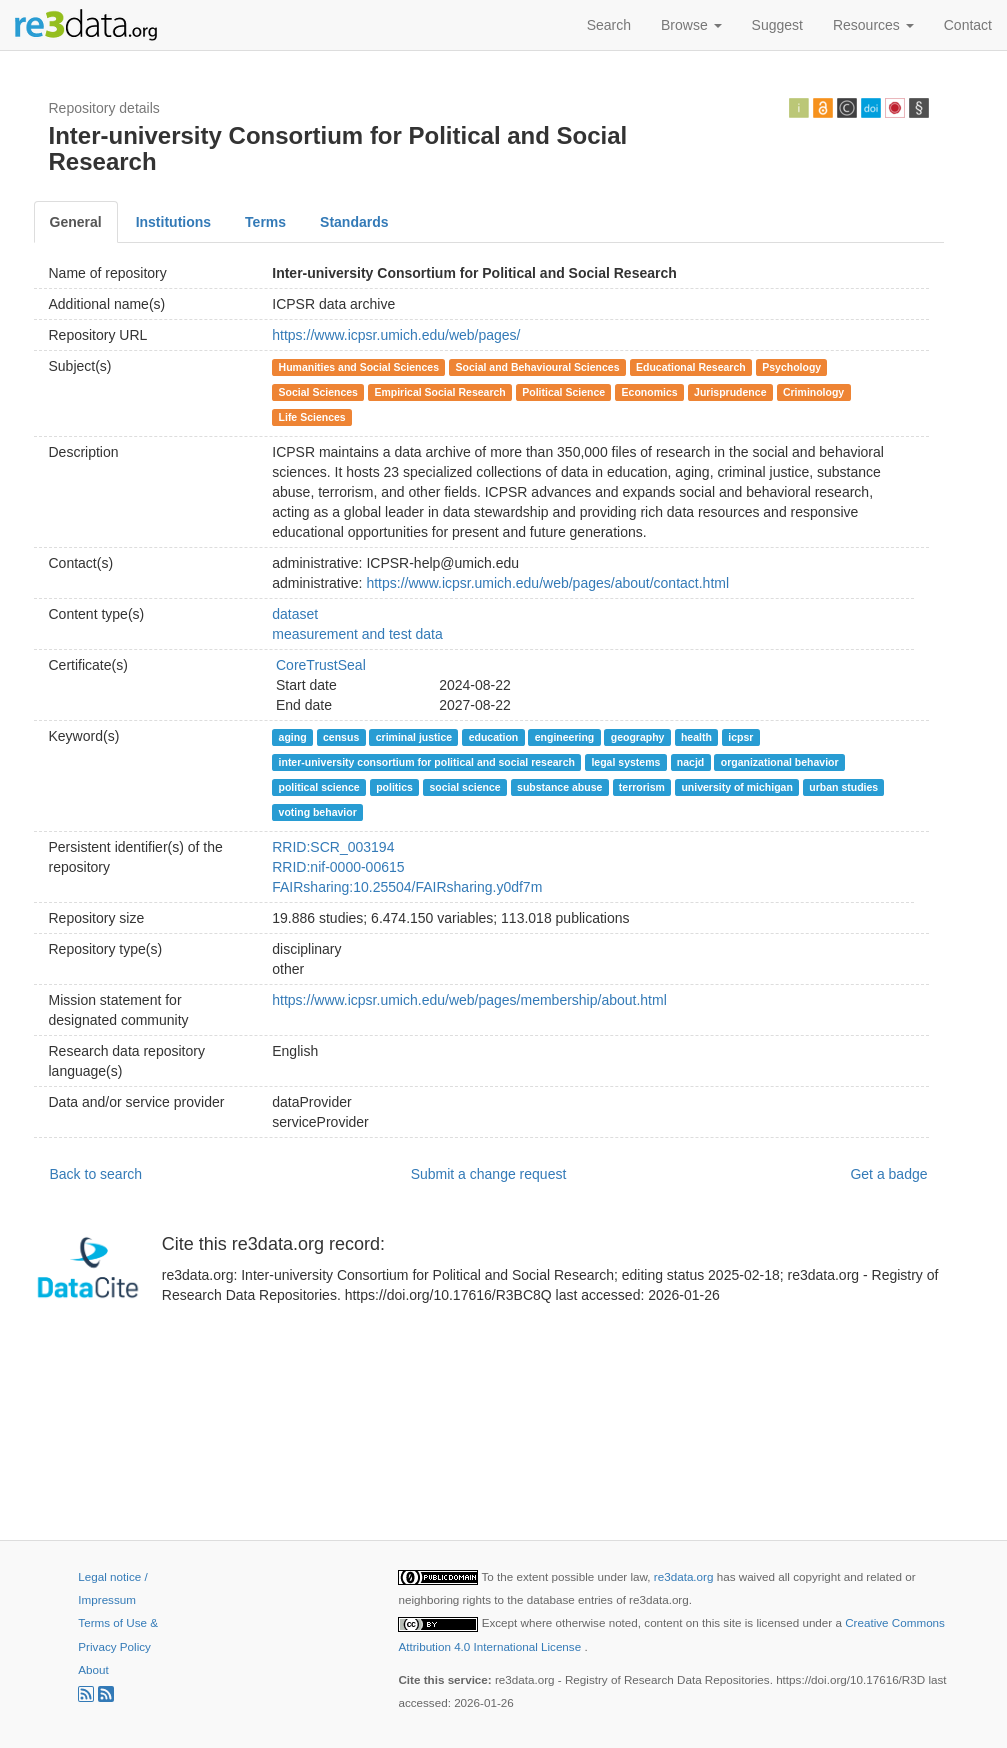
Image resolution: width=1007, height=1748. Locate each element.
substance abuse (559, 787)
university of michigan (736, 787)
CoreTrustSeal (321, 665)
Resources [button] (873, 25)
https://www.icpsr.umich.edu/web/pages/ (396, 335)
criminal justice (414, 737)
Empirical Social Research (439, 392)
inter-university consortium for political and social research (427, 762)
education (494, 737)
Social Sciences (318, 392)
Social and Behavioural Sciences (538, 367)
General (76, 222)
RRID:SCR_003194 (333, 847)
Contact (968, 25)
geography (638, 737)
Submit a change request (489, 1174)
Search (609, 25)
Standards (354, 222)
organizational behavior (780, 762)
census (341, 737)
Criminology (813, 392)
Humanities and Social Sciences (359, 367)
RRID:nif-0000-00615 (338, 867)
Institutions (173, 222)
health (696, 737)
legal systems (625, 762)
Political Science (563, 392)
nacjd (690, 762)
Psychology (791, 367)
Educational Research (691, 367)
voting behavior (318, 812)
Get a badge (888, 1174)
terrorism (642, 787)
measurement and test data (357, 634)
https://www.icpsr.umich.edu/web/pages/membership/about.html (469, 1000)
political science (319, 787)
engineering (565, 737)
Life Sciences (312, 417)
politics (394, 787)
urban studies (843, 787)
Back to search (96, 1174)
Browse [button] (691, 25)
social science (464, 787)
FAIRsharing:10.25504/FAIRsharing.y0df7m (407, 887)
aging (293, 737)
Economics (650, 392)
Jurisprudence (730, 392)
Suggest (777, 25)
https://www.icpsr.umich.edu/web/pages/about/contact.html (547, 583)
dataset (295, 614)
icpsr (740, 737)
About (93, 1669)
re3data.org (685, 1576)
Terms (265, 222)
